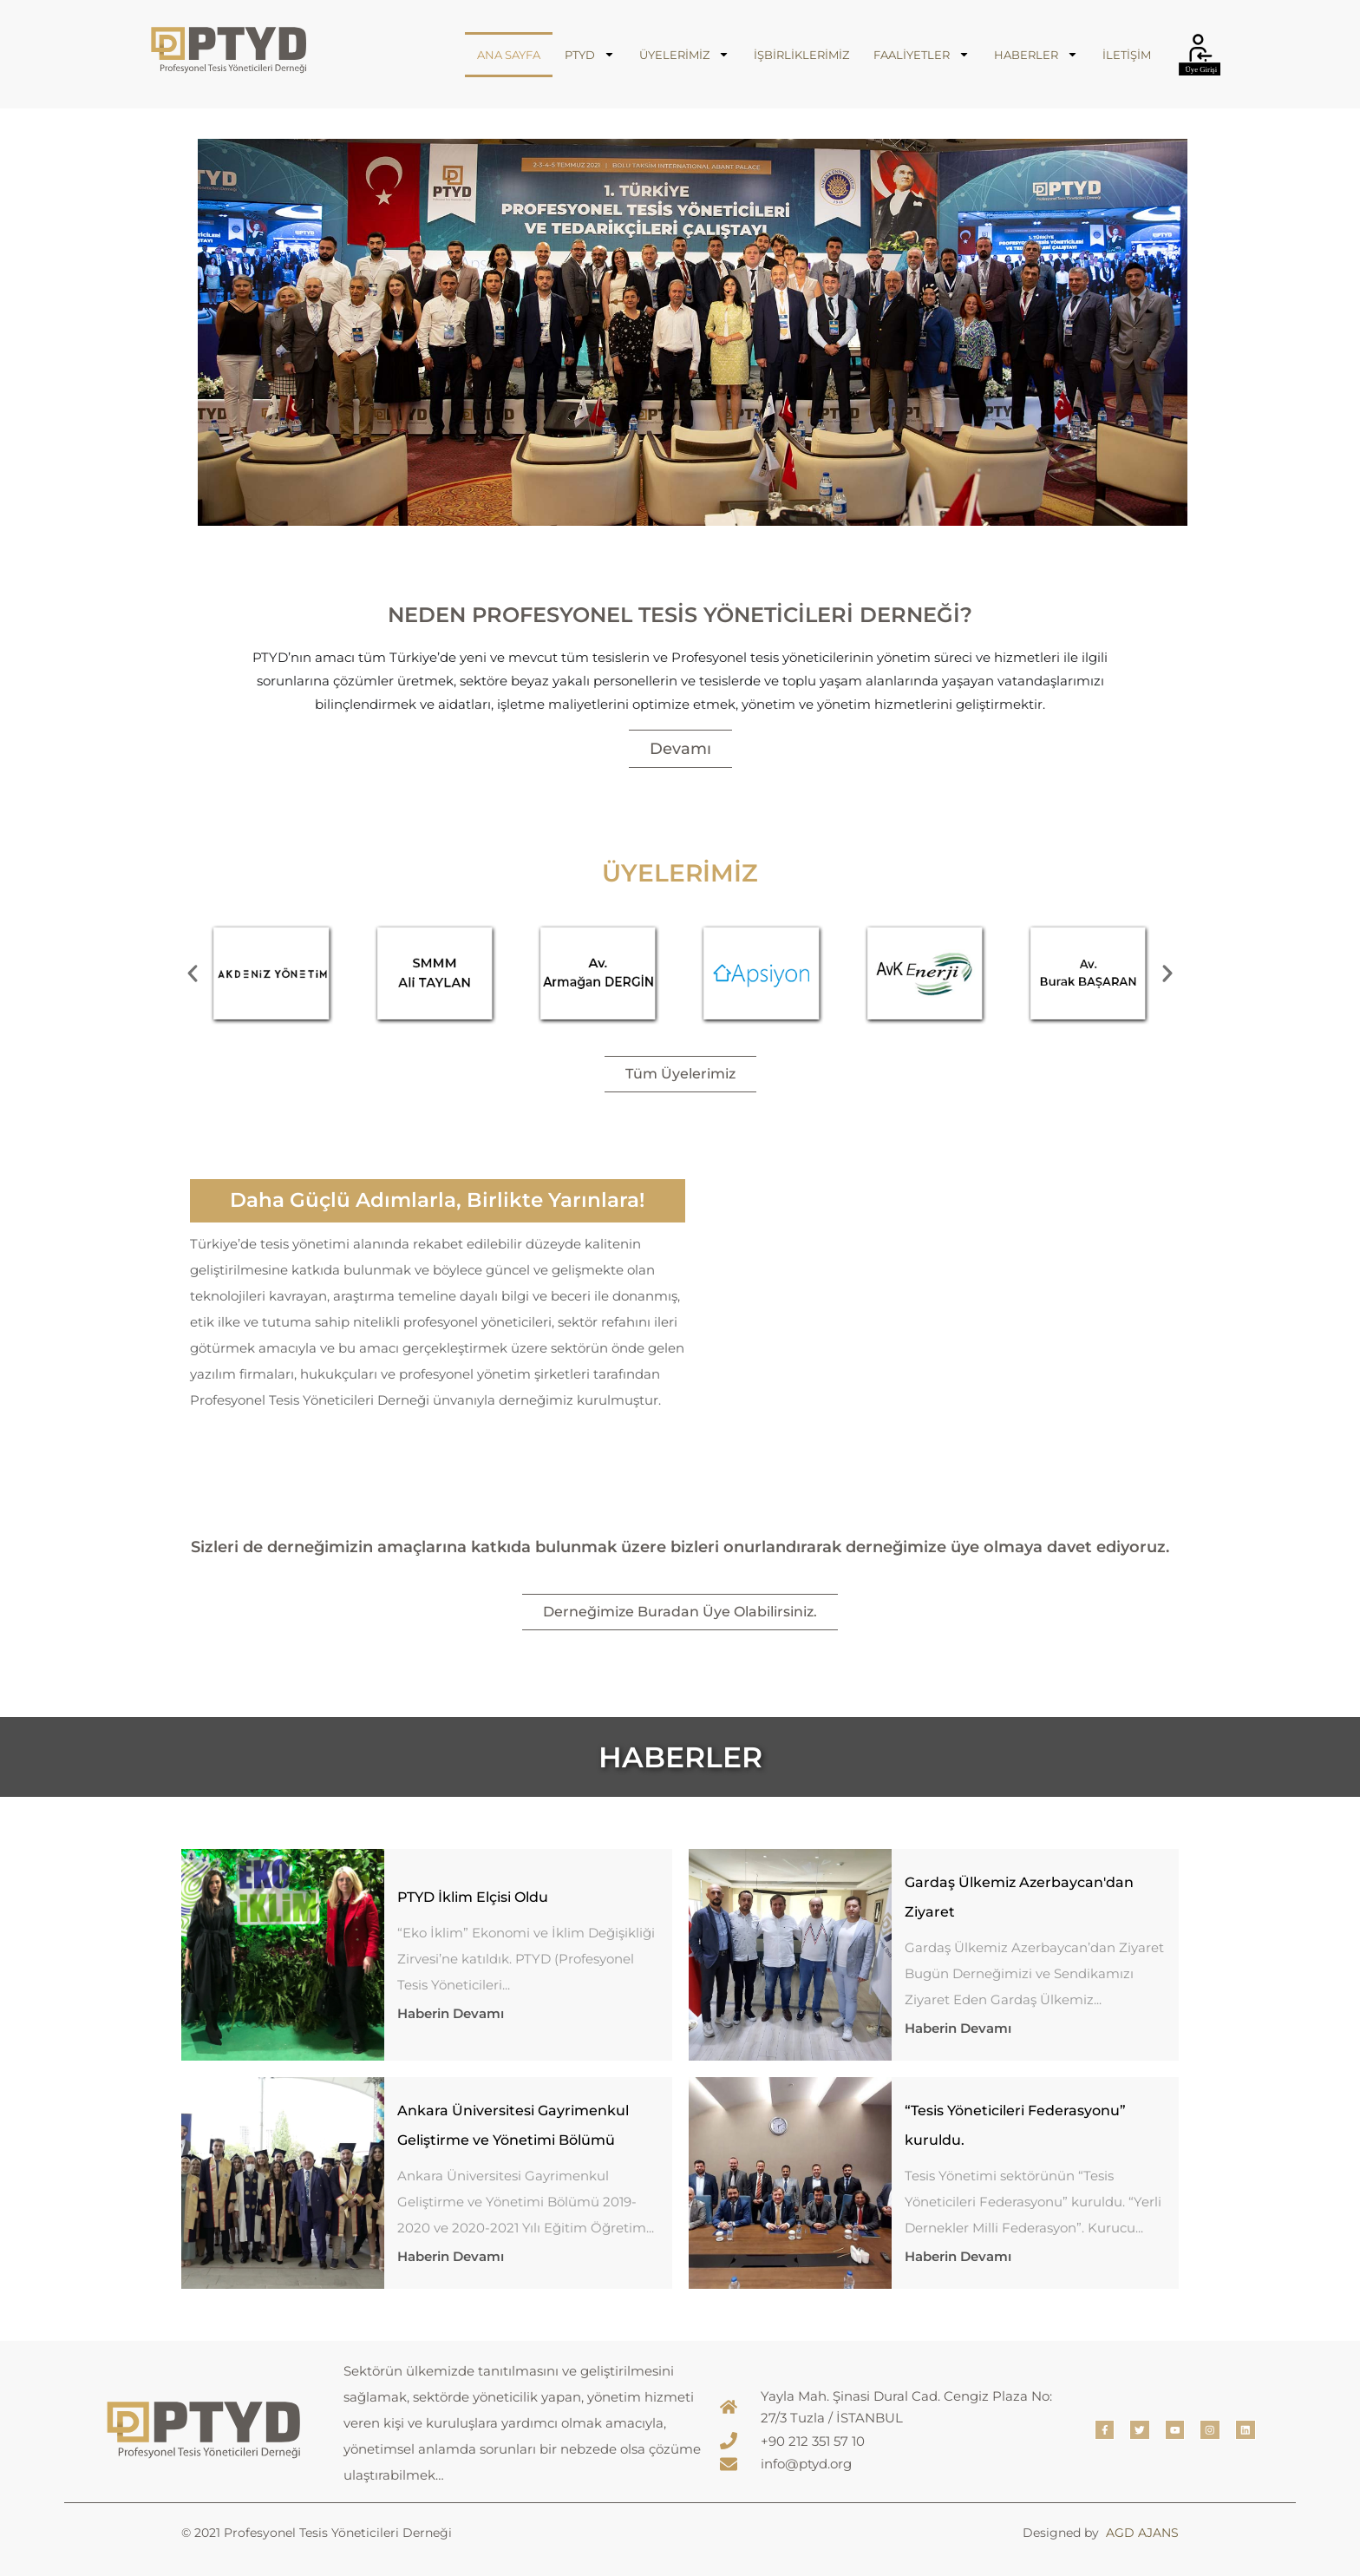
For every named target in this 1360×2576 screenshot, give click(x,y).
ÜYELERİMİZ (684, 54)
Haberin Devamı (450, 2013)
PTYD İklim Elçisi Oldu (472, 1897)
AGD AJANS (1142, 2532)
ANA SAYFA (508, 55)
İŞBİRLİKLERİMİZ (801, 55)
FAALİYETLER (921, 54)
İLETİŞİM (1126, 55)
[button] (192, 973)
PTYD (590, 54)
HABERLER (1036, 54)
